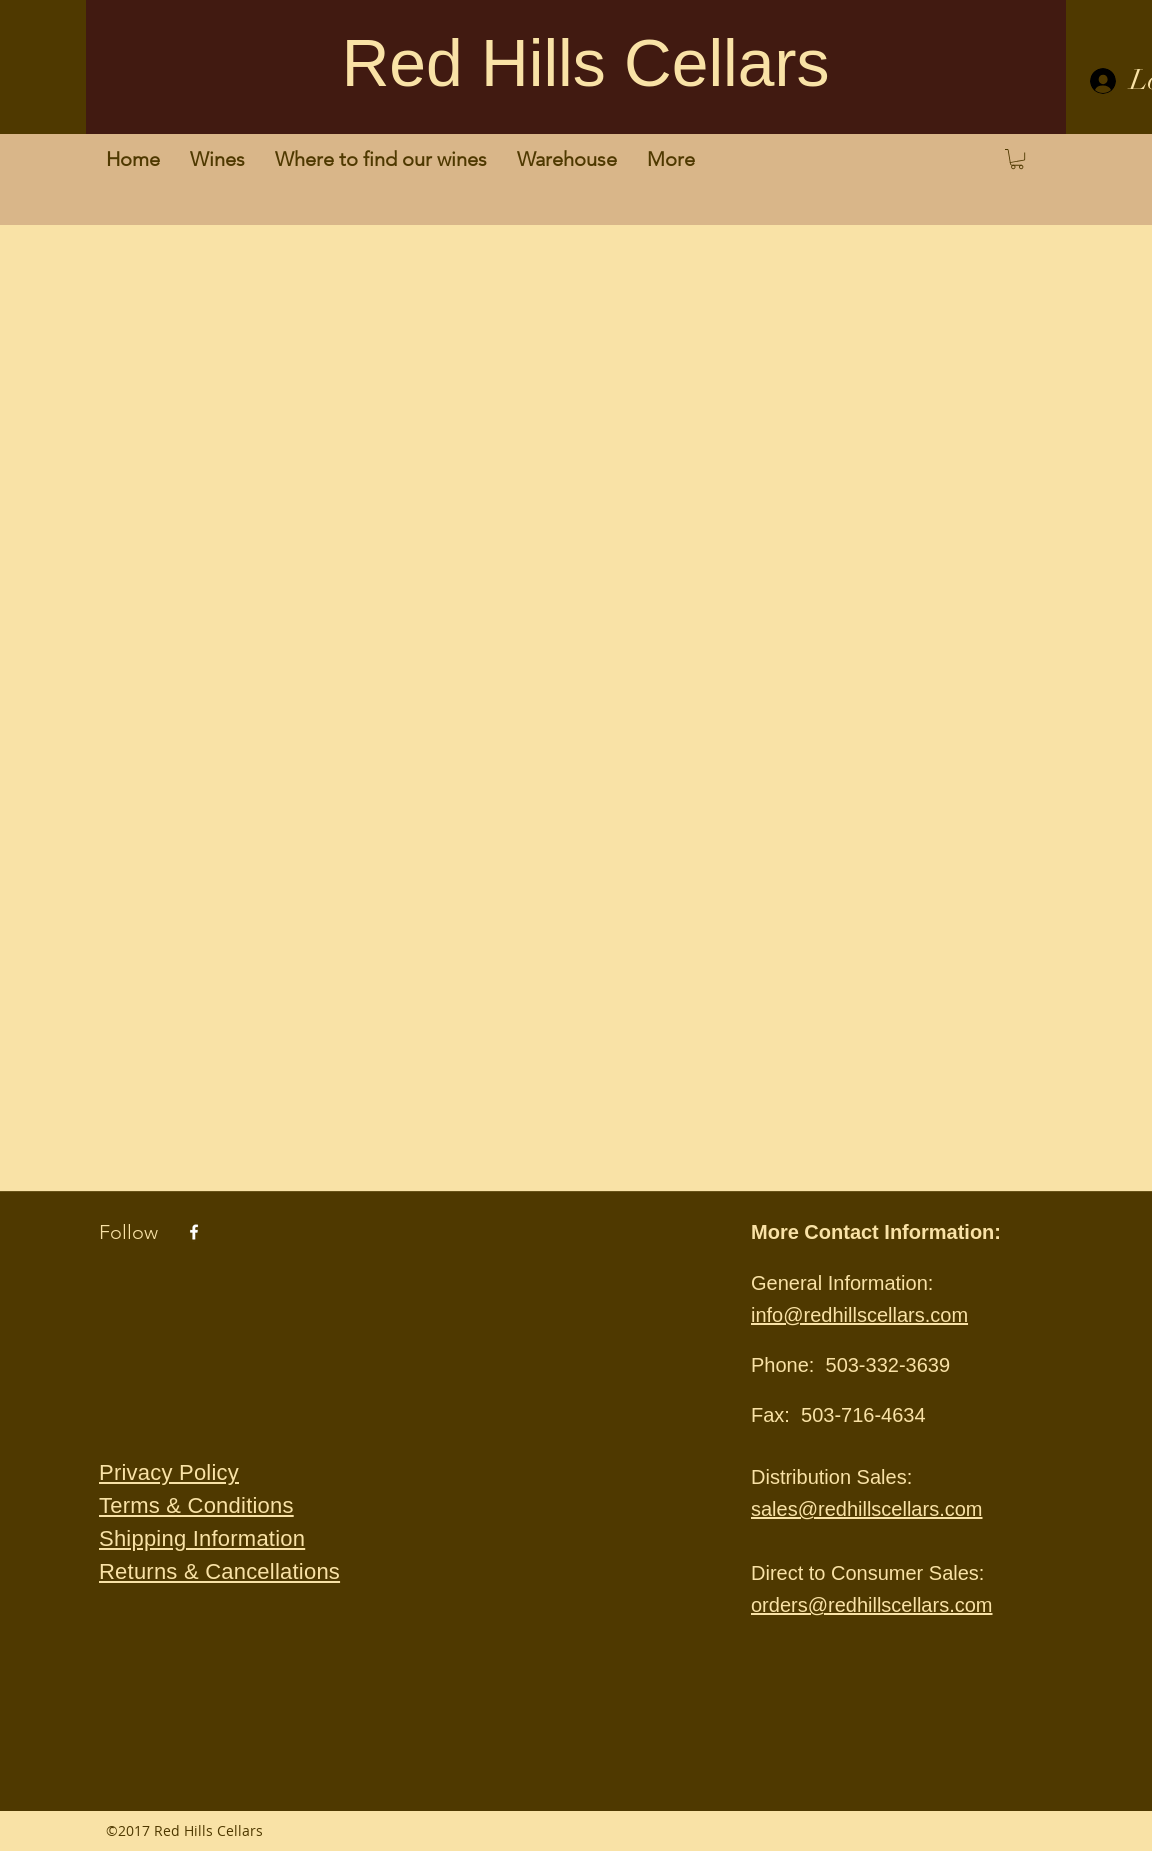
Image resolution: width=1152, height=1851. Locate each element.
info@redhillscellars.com (859, 1315)
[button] (1017, 159)
